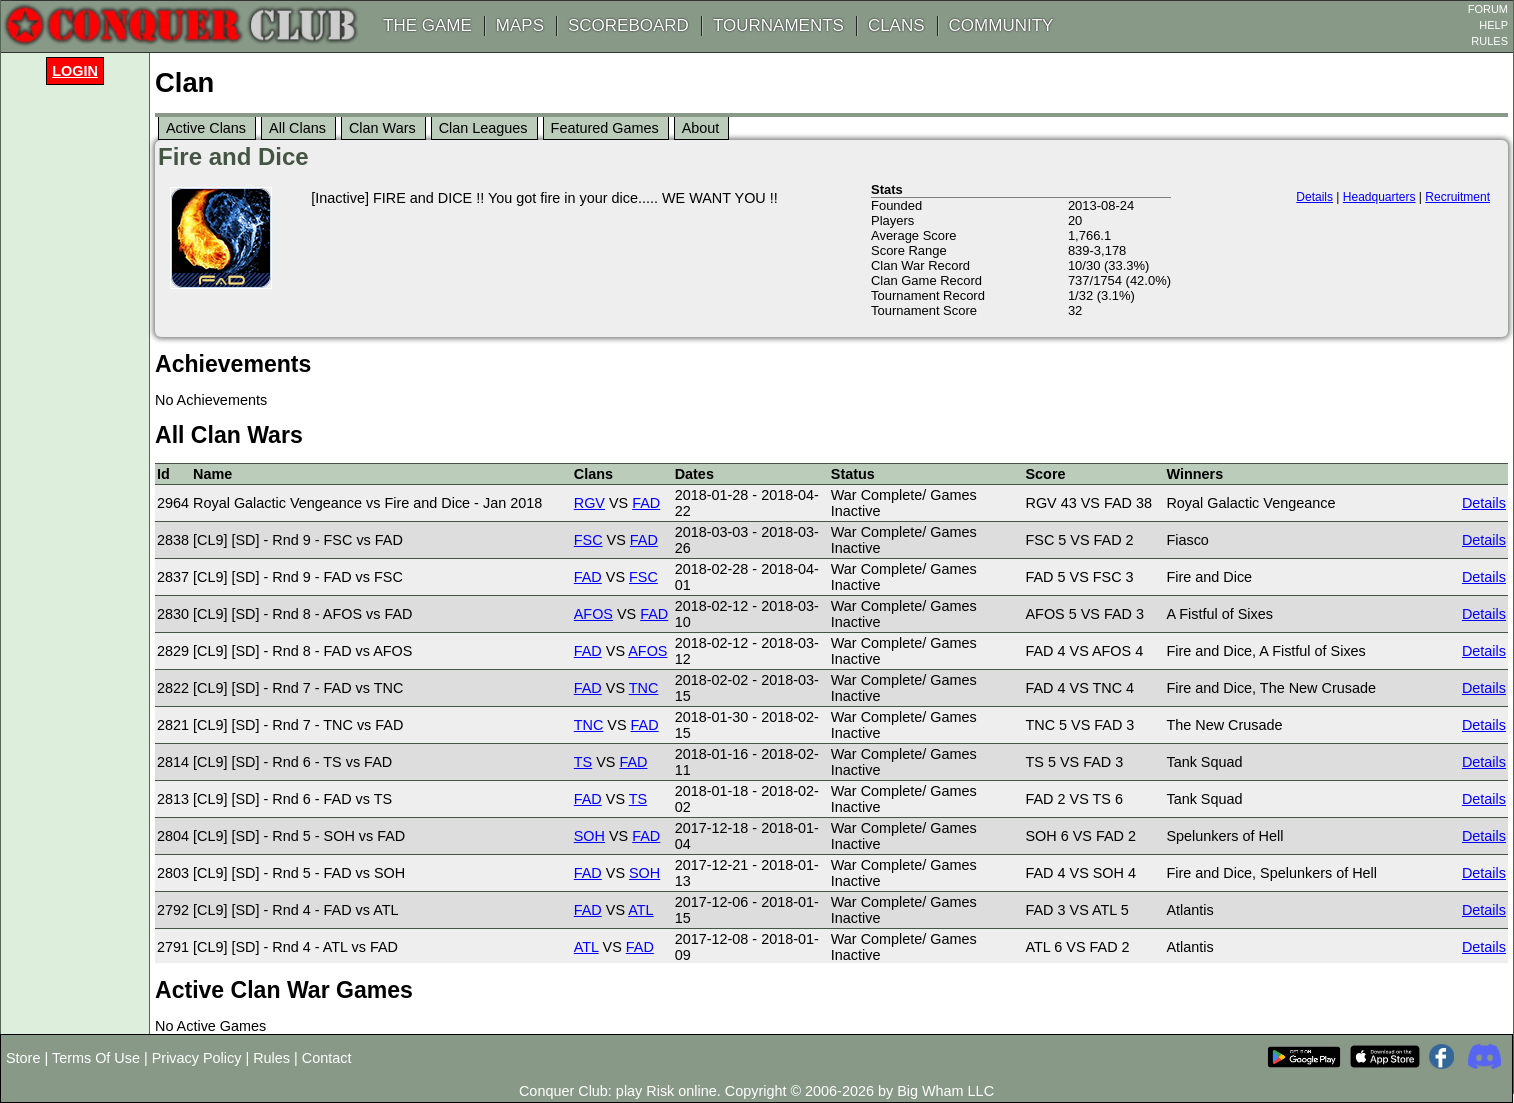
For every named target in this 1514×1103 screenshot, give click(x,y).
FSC (588, 540)
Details (1314, 197)
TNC (644, 688)
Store (23, 1058)
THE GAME (427, 25)
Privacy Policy (197, 1058)
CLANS (896, 25)
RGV (589, 503)
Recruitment (1457, 197)
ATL (640, 910)
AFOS (593, 614)
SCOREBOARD (628, 25)
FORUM (1488, 9)
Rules (271, 1058)
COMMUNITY (1001, 25)
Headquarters (1379, 197)
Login (75, 71)
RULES (1489, 41)
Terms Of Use (96, 1058)
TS (583, 762)
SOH (589, 836)
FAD (646, 503)
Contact (327, 1058)
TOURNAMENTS (778, 25)
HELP (1493, 25)
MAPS (520, 25)
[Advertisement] (80, 392)
